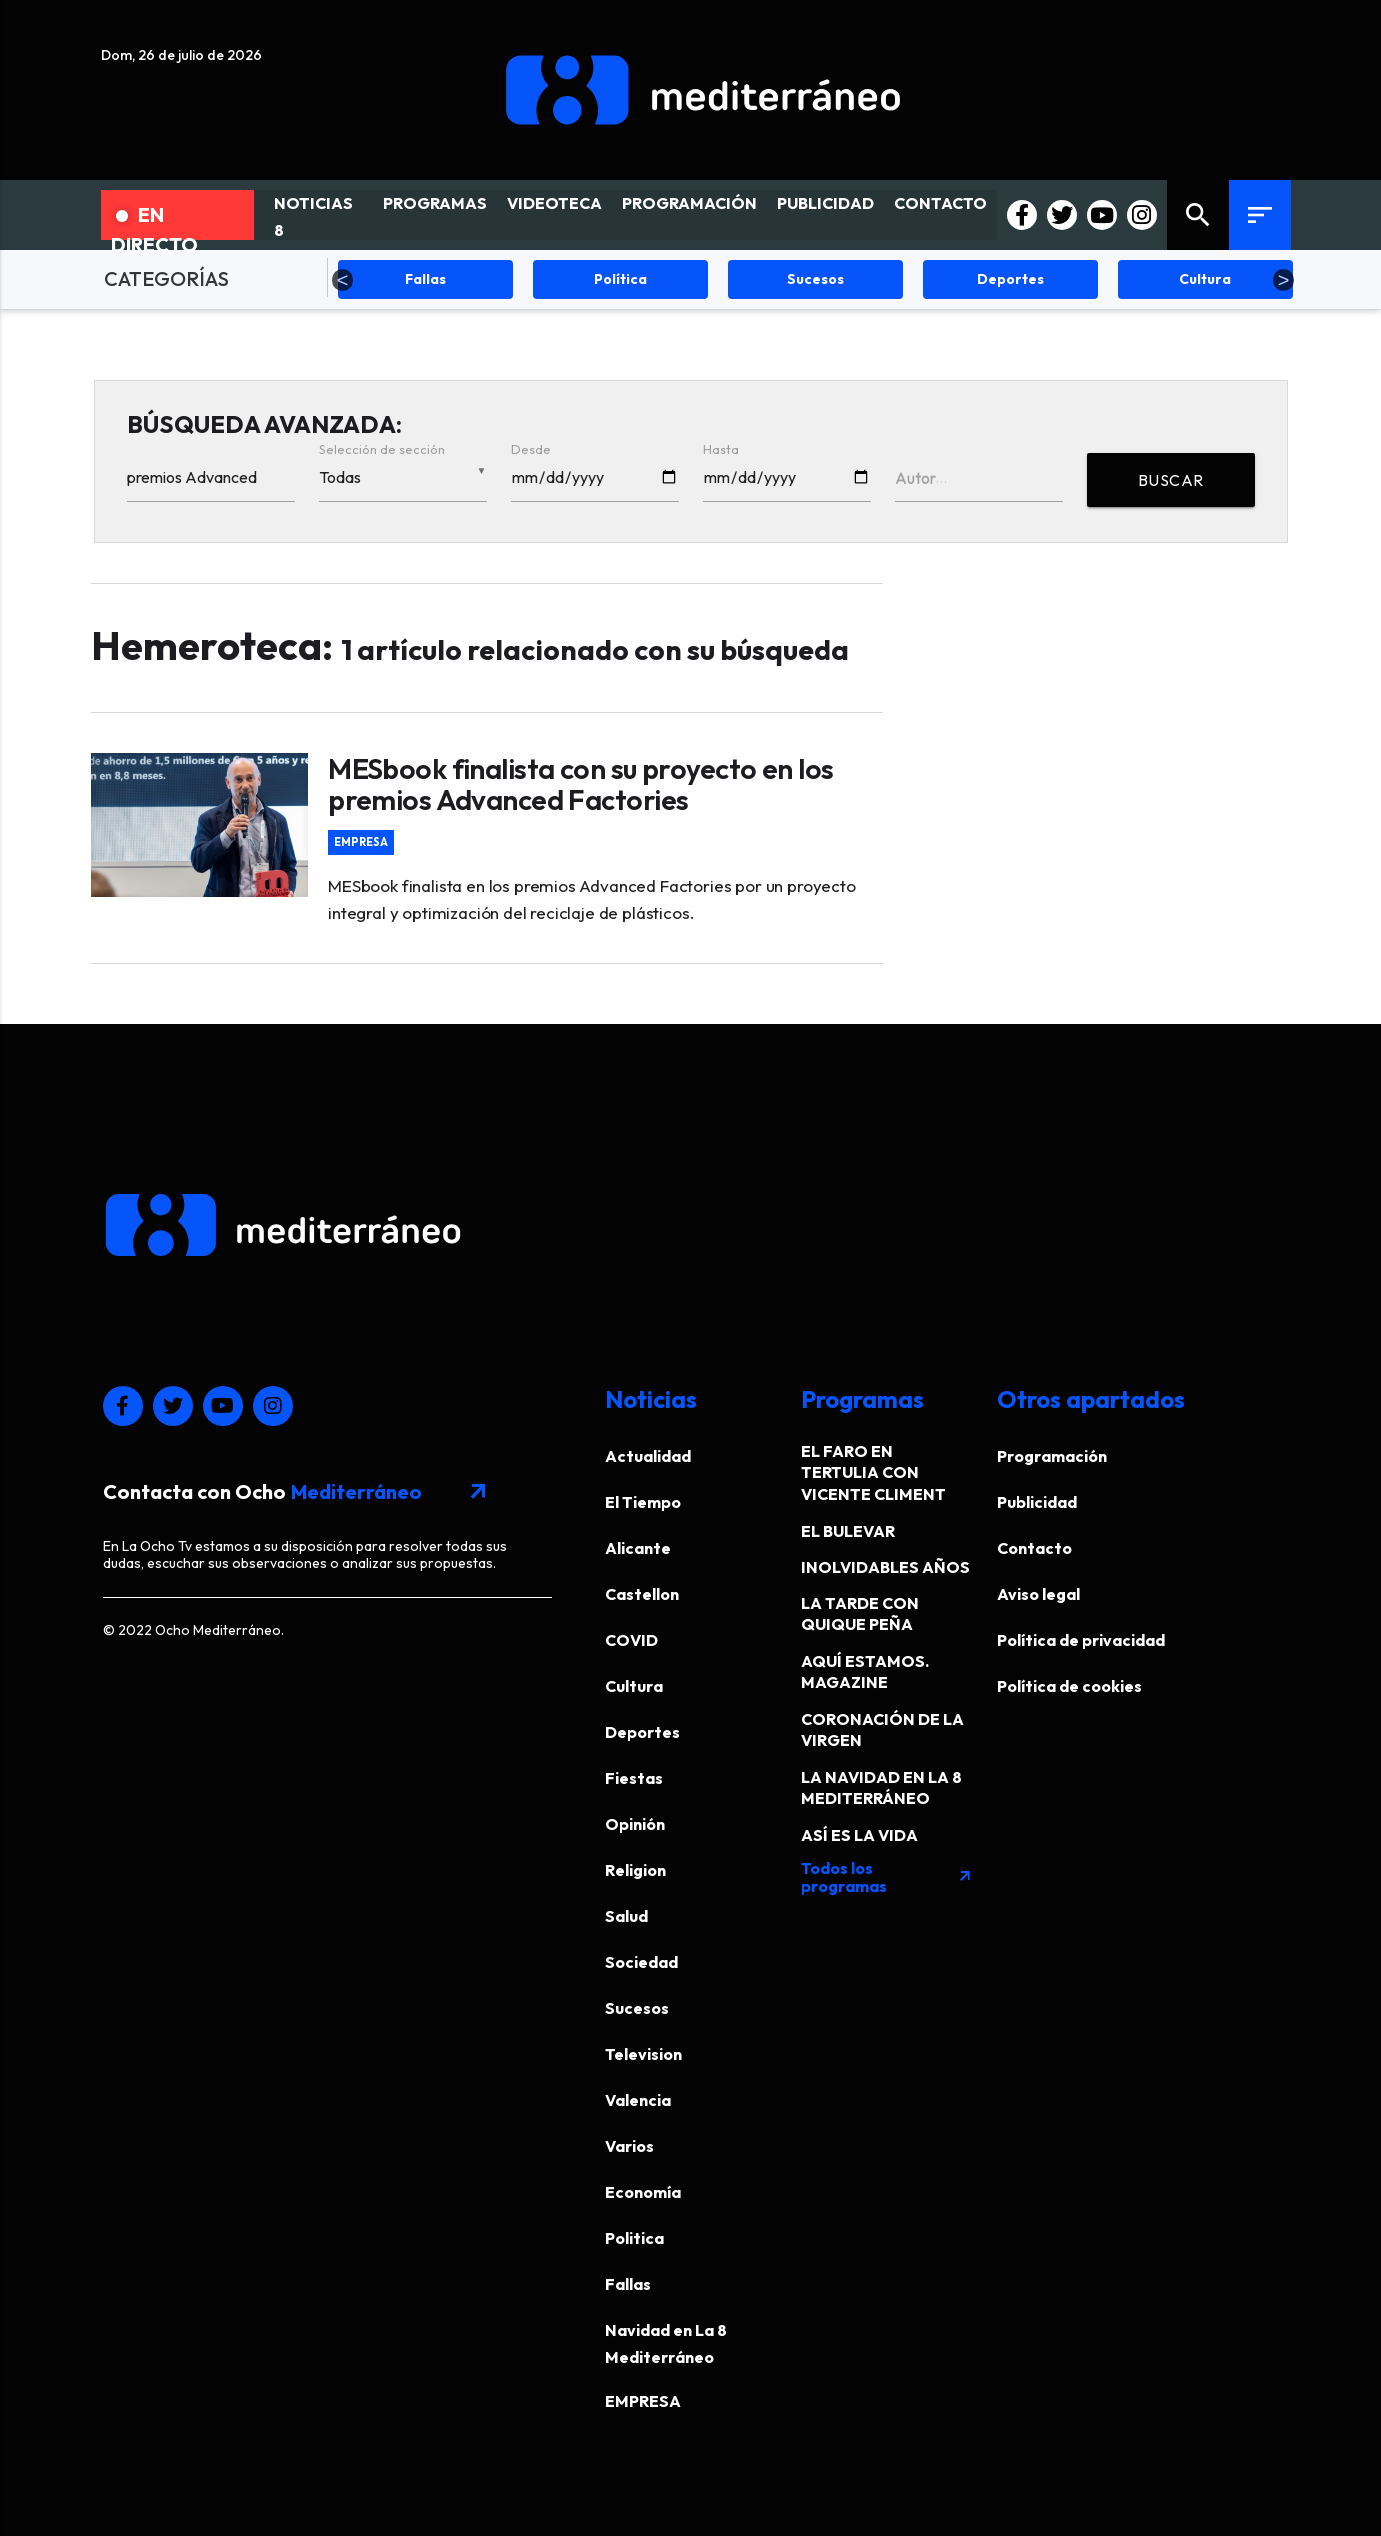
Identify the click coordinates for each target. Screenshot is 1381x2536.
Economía (643, 2192)
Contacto (1034, 1548)
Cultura (634, 1686)
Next (1284, 280)
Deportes (642, 1732)
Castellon (642, 1594)
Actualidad (648, 1456)
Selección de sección (382, 449)
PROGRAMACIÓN (689, 203)
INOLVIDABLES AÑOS (885, 1567)
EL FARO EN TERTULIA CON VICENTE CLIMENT (873, 1472)
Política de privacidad (1081, 1640)
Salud (626, 1916)
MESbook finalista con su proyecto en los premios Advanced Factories (580, 784)
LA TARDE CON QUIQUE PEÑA (860, 1613)
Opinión (635, 1824)
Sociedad (641, 1962)
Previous (343, 280)
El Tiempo (643, 1502)
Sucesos (637, 2008)
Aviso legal (1038, 1594)
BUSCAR (1171, 480)
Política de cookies (1069, 1686)
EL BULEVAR (848, 1531)
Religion (635, 1870)
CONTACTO (940, 203)
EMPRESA (361, 842)
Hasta (721, 449)
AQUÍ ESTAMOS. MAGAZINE (865, 1671)
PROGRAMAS (435, 203)
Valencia (638, 2100)
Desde (531, 449)
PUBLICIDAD (825, 203)
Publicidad (1037, 1502)
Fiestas (634, 1778)
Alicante (638, 1548)
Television (643, 2054)
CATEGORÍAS (166, 278)
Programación (1052, 1456)
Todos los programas (887, 1877)
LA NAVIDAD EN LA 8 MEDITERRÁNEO (881, 1787)
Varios (629, 2146)
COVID (631, 1640)
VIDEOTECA (554, 203)
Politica (634, 2238)
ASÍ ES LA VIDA (859, 1835)
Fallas (628, 2284)
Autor (915, 478)
